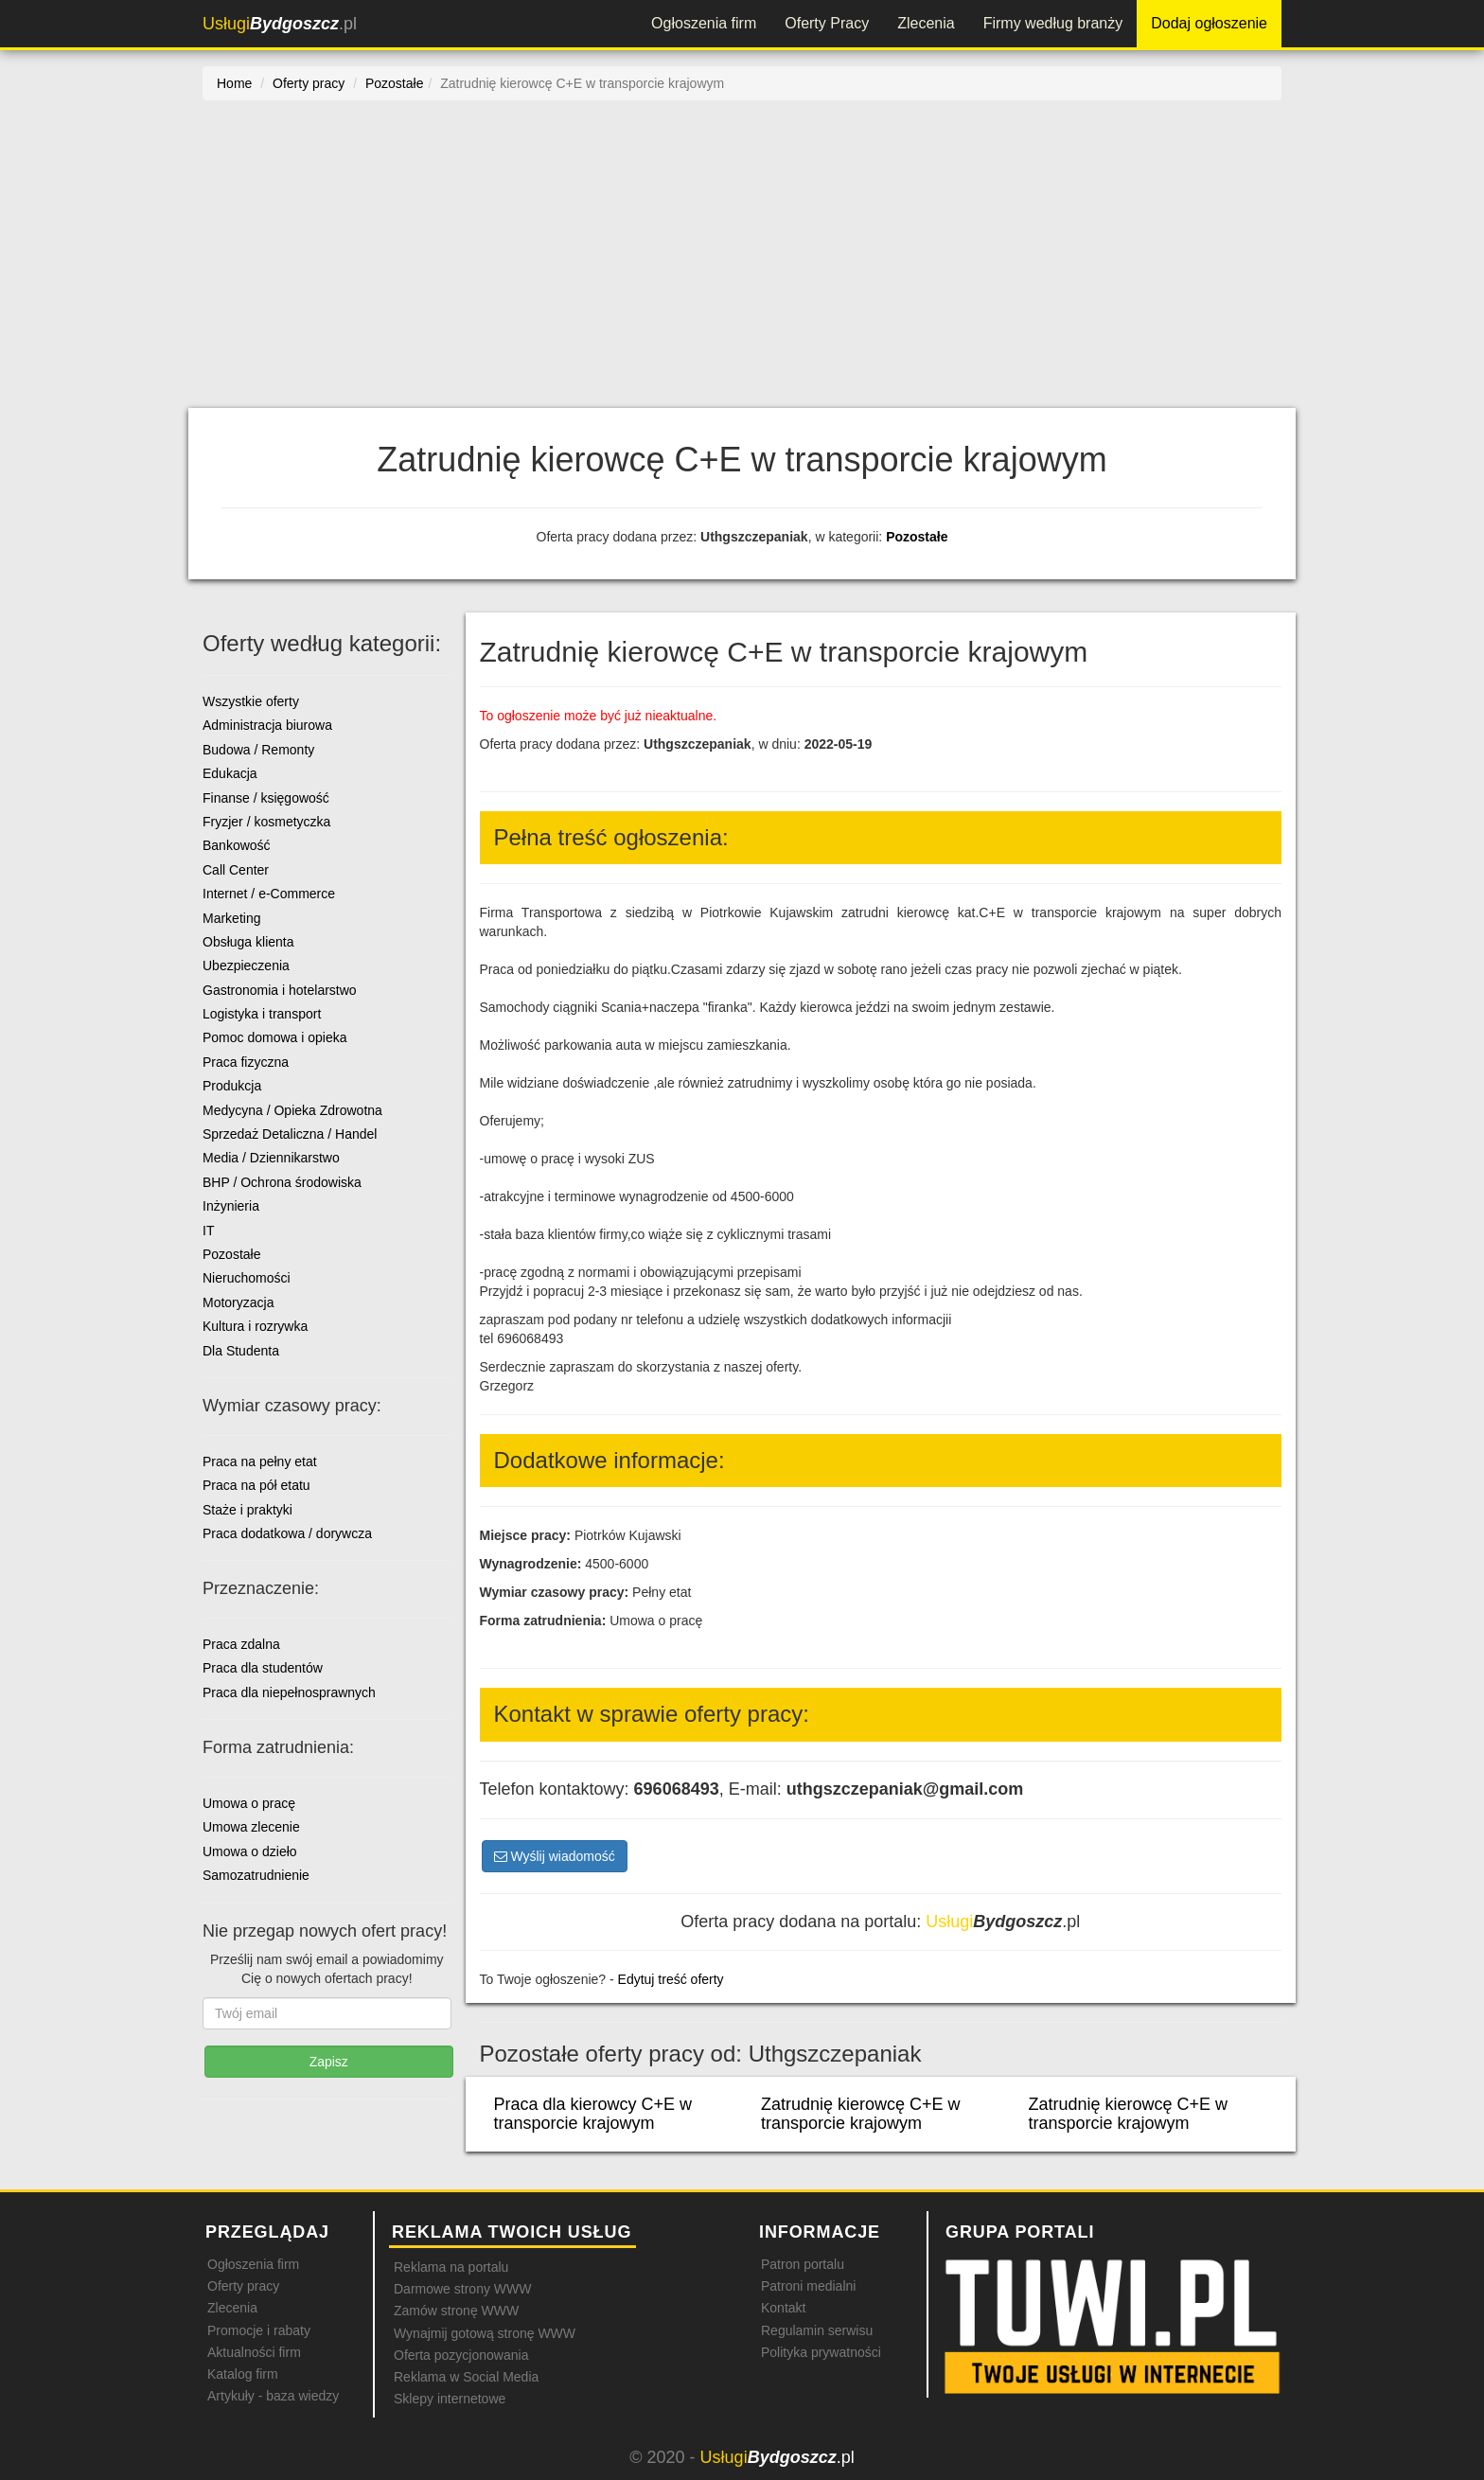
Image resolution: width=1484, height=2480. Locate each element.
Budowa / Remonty (258, 749)
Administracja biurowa (267, 725)
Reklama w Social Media (466, 2376)
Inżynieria (231, 1205)
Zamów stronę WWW (456, 2310)
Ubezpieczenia (246, 965)
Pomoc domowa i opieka (275, 1037)
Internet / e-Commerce (269, 893)
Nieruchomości (247, 1277)
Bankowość (237, 845)
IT (208, 1230)
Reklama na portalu (451, 2267)
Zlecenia (925, 23)
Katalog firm (242, 2374)
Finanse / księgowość (266, 798)
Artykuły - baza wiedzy (273, 2395)
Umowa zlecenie (251, 1826)
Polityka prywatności (821, 2352)
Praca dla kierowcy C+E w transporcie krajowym (593, 2114)
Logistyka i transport (262, 1013)
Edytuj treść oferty (671, 1979)
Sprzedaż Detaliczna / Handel (290, 1134)
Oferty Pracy (827, 23)
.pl (280, 23)
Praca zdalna (241, 1644)
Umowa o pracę (249, 1803)
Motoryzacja (238, 1302)
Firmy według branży (1053, 23)
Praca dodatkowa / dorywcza (287, 1533)
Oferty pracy (243, 2286)
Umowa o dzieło (250, 1851)
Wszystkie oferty (251, 701)
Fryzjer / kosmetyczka (266, 821)
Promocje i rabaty (258, 2330)
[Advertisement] (742, 266)
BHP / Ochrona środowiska (282, 1182)
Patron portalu (802, 2264)
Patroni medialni (808, 2286)
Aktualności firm (254, 2352)
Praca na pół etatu (256, 1485)
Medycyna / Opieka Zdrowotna (292, 1110)
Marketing (231, 918)
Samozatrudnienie (256, 1875)
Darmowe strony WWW (462, 2288)
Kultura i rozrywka (255, 1326)
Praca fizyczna (246, 1062)
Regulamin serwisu (817, 2330)
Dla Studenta (241, 1350)
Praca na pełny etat (260, 1461)
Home (234, 83)
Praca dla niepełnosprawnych (289, 1692)
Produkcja (232, 1085)
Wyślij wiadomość (554, 1856)
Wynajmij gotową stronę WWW (484, 2333)
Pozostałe (916, 536)
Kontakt (783, 2307)
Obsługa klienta (248, 941)
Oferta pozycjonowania (461, 2355)
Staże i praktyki (247, 1509)
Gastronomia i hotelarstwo (280, 990)
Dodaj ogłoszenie (1209, 23)
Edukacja (230, 773)
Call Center (236, 869)
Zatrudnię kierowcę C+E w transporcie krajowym (861, 2114)
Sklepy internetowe (449, 2398)
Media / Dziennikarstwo (271, 1157)
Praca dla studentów (263, 1667)
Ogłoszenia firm (703, 23)
